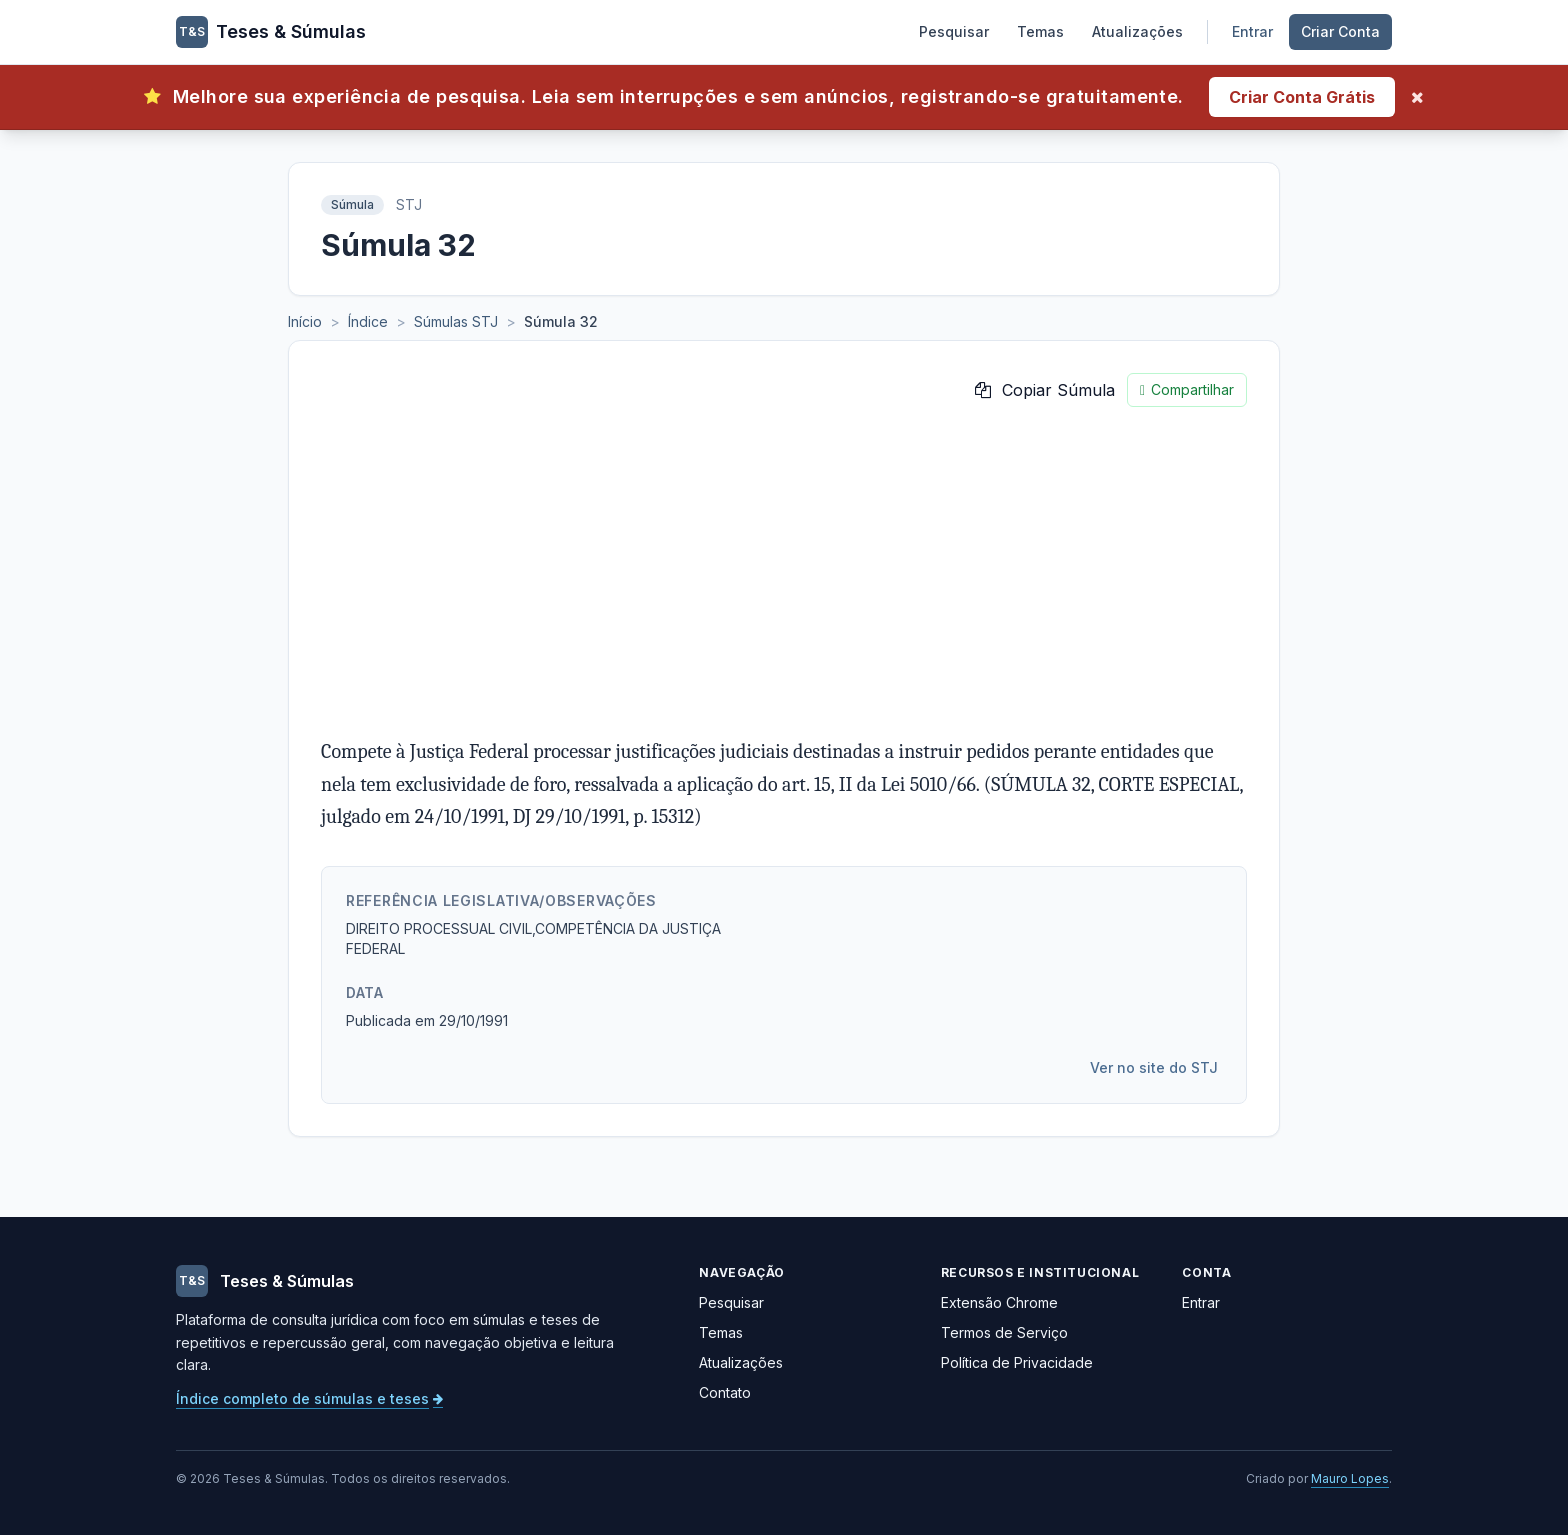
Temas (1040, 31)
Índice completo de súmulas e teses (309, 1398)
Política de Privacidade (1017, 1362)
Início (305, 321)
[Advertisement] (784, 571)
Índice (368, 321)
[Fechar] (1417, 97)
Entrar (1252, 31)
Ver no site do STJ (1154, 1067)
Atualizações (1137, 31)
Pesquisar (954, 31)
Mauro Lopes (1350, 1478)
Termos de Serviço (1004, 1332)
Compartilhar (1187, 390)
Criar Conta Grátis (1302, 97)
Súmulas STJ (456, 321)
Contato (725, 1392)
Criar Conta (1340, 31)
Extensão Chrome (999, 1302)
